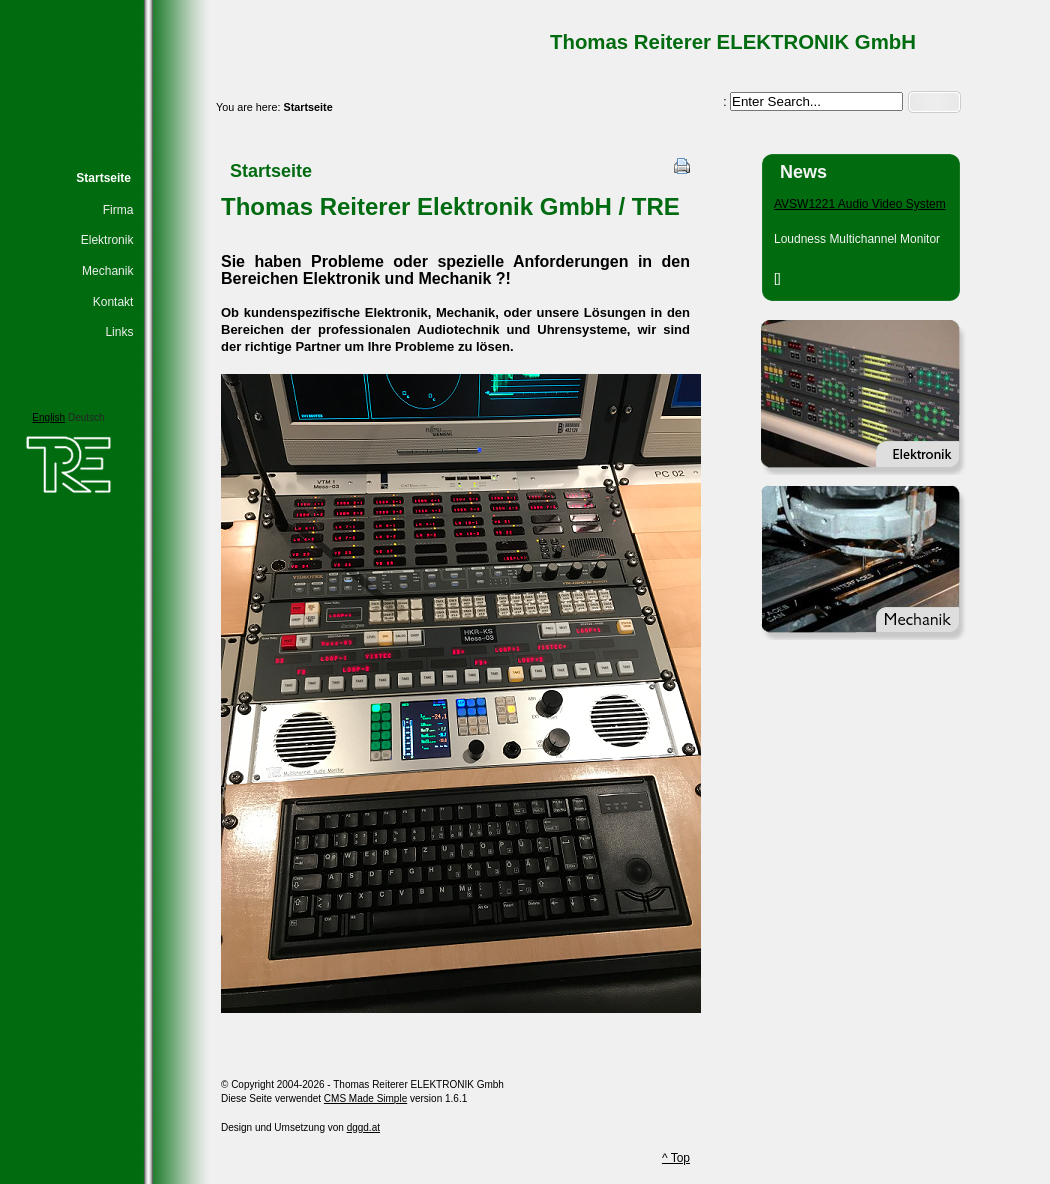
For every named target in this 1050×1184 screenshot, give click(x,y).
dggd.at (363, 1127)
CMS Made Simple (365, 1098)
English (48, 417)
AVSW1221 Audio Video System (860, 204)
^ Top (676, 1158)
